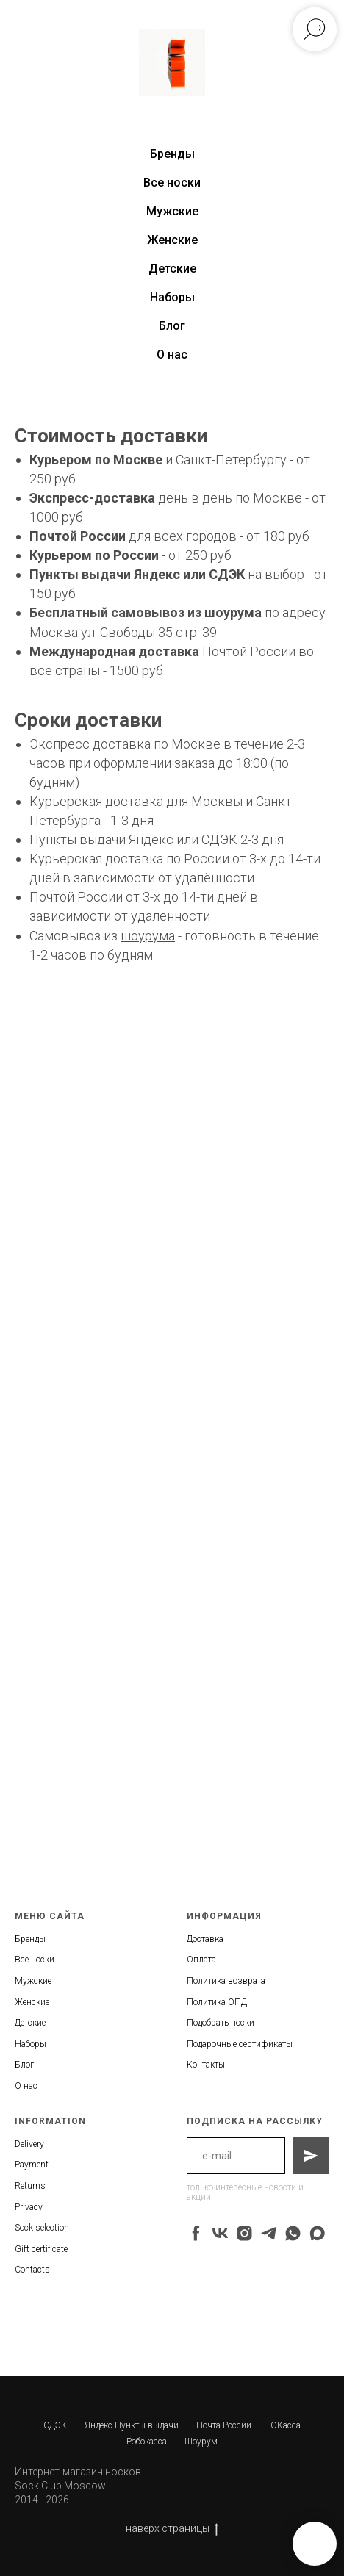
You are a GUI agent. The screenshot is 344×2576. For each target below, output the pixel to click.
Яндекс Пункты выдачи (132, 2425)
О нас (172, 354)
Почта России (223, 2425)
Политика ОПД (217, 2002)
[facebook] (196, 2233)
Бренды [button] (172, 154)
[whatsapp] (293, 2233)
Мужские (172, 211)
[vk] (220, 2233)
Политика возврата (226, 1981)
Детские (172, 269)
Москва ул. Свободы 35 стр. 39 (123, 632)
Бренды (30, 1939)
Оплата (201, 1959)
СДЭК (55, 2425)
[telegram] (268, 2233)
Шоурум (201, 2441)
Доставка (205, 1939)
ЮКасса (285, 2425)
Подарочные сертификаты (240, 2044)
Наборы (172, 297)
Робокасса (146, 2441)
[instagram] (244, 2233)
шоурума (233, 612)
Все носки (172, 183)
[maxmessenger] (317, 2233)
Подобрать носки (220, 2023)
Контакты (206, 2064)
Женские (172, 240)
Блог (172, 326)
